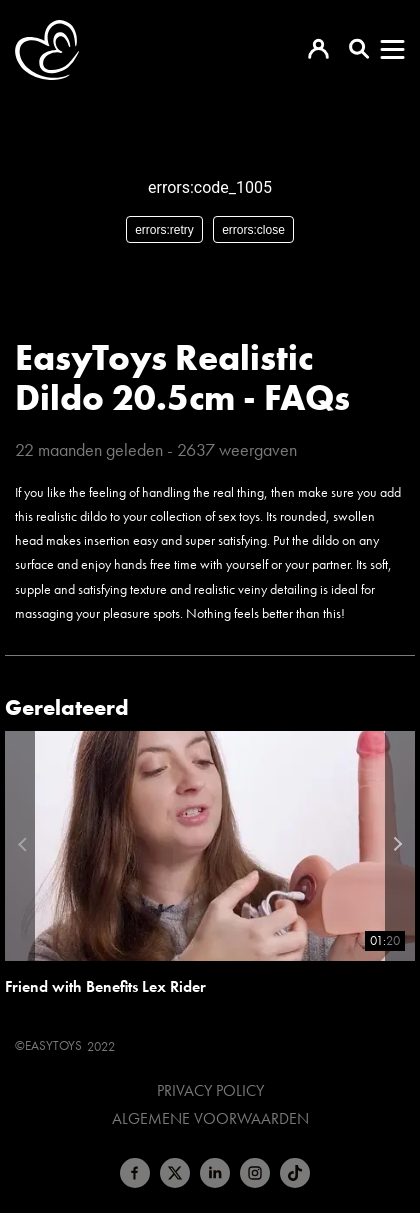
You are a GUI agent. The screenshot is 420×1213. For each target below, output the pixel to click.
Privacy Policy (210, 1091)
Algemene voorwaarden (210, 1119)
